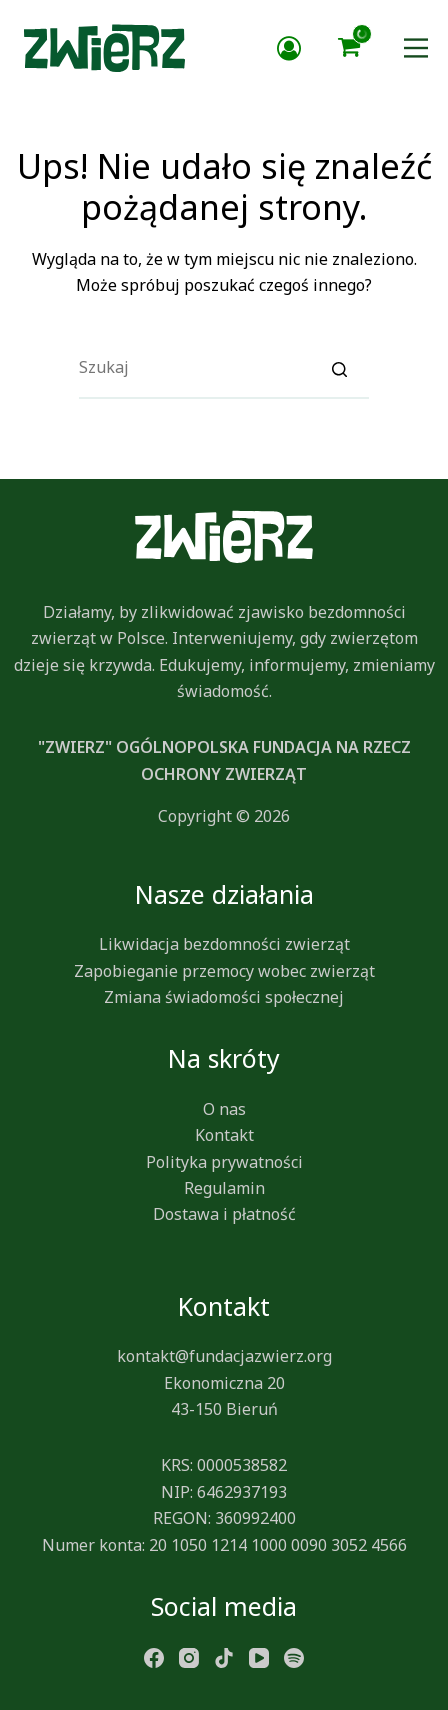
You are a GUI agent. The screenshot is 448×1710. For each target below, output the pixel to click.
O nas (224, 1109)
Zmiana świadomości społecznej (224, 997)
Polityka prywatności (224, 1162)
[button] (349, 48)
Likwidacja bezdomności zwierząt (224, 944)
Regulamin (224, 1188)
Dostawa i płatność (224, 1214)
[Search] (339, 368)
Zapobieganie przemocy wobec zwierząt (224, 971)
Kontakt (224, 1135)
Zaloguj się (289, 48)
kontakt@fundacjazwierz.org (224, 1356)
